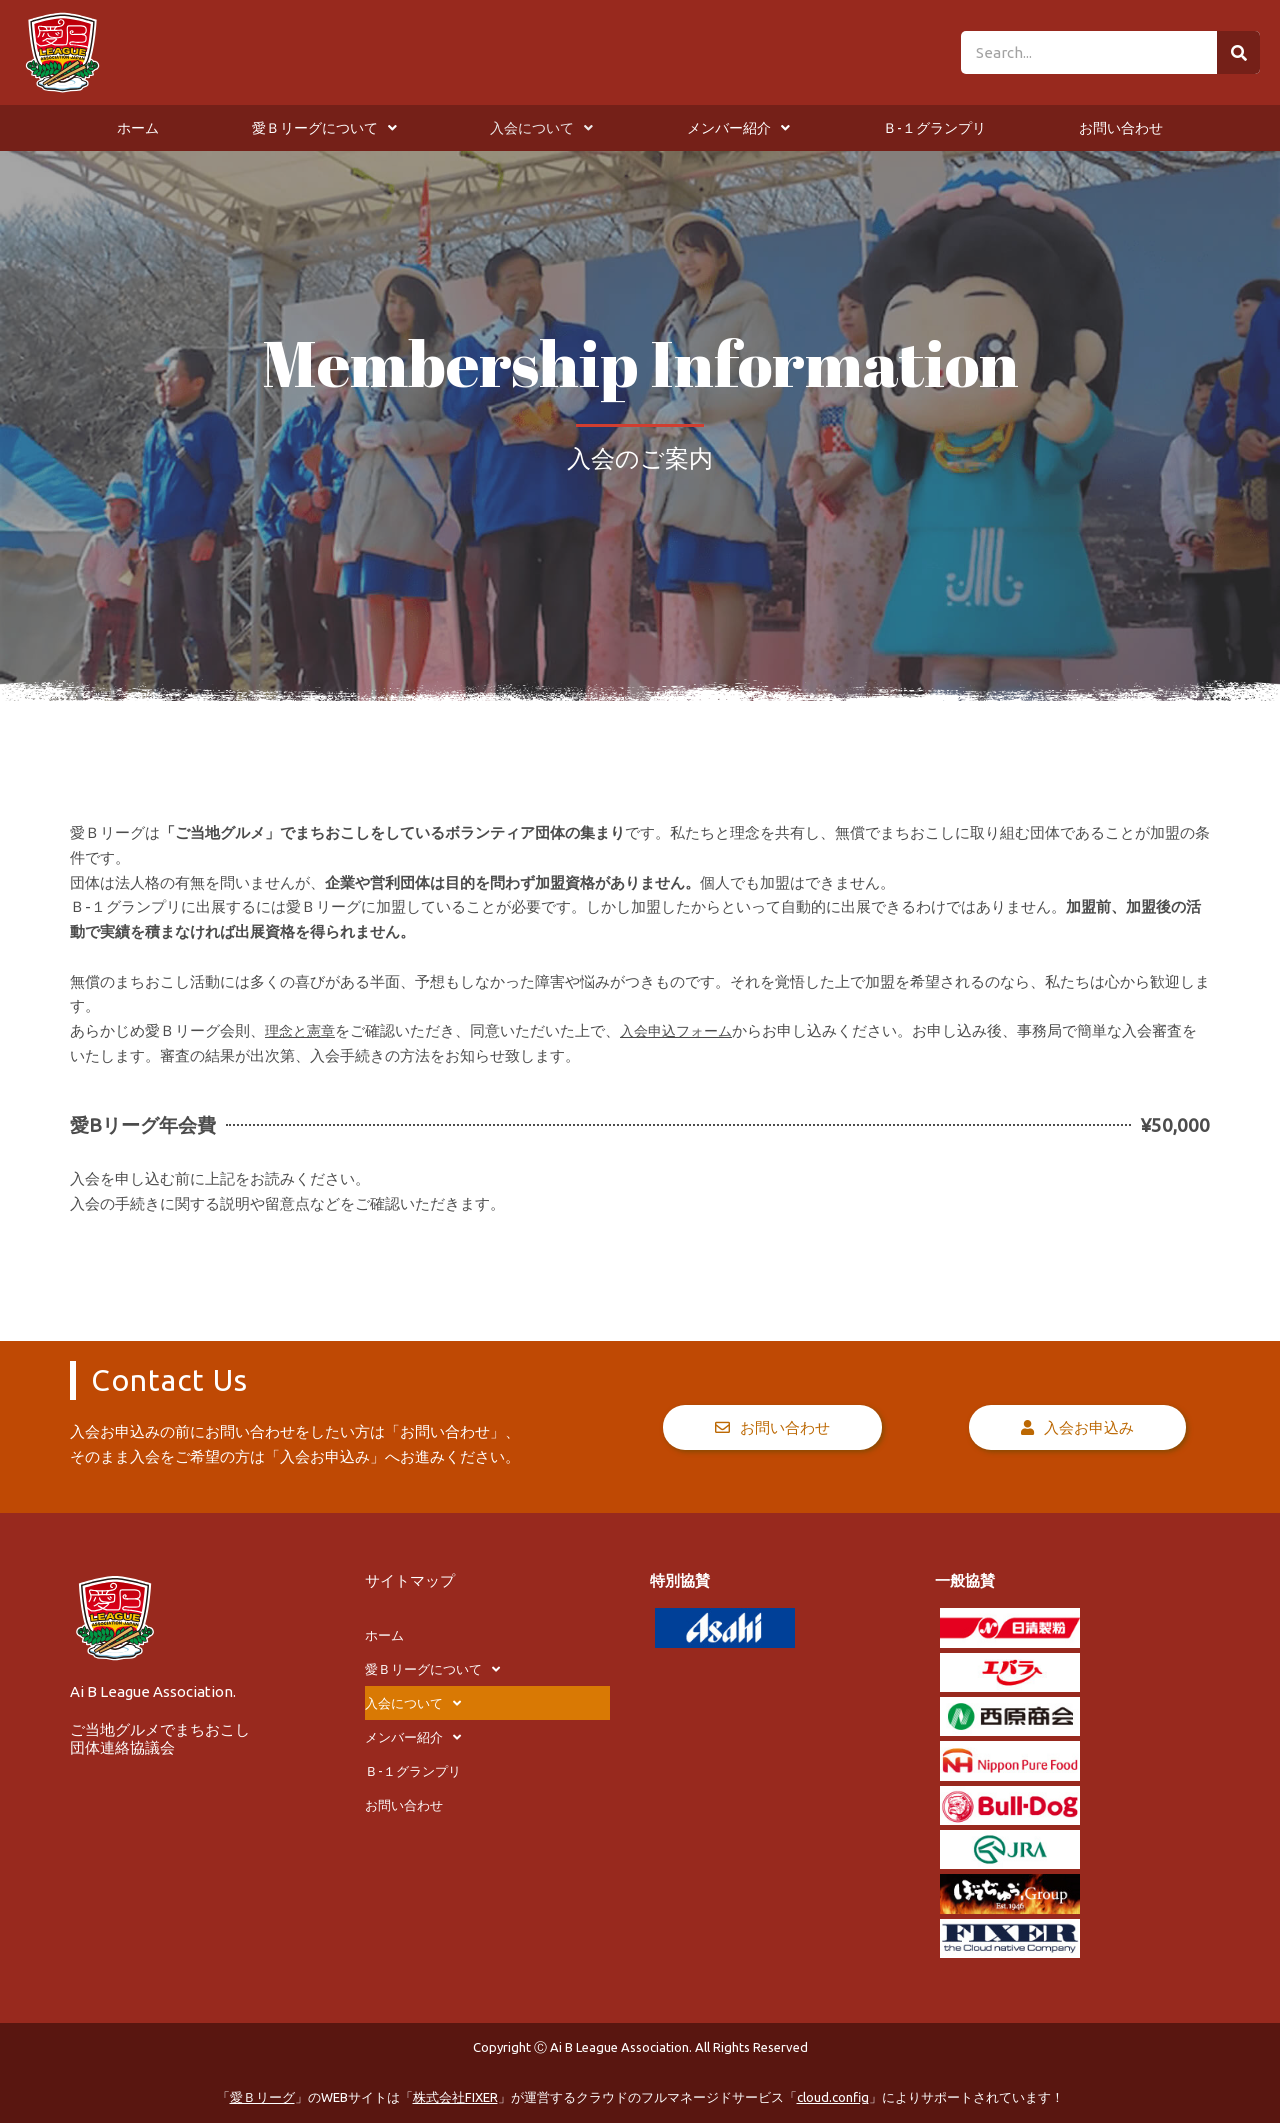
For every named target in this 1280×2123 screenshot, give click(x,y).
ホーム (138, 128)
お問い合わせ (1121, 128)
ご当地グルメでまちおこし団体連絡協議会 (160, 1738)
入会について (541, 128)
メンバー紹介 (738, 128)
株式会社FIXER (455, 2097)
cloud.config (833, 2097)
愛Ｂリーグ (262, 2097)
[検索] (1238, 52)
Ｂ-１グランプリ (934, 128)
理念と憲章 (302, 1030)
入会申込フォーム (685, 1030)
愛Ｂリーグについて (324, 128)
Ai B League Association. (153, 1691)
